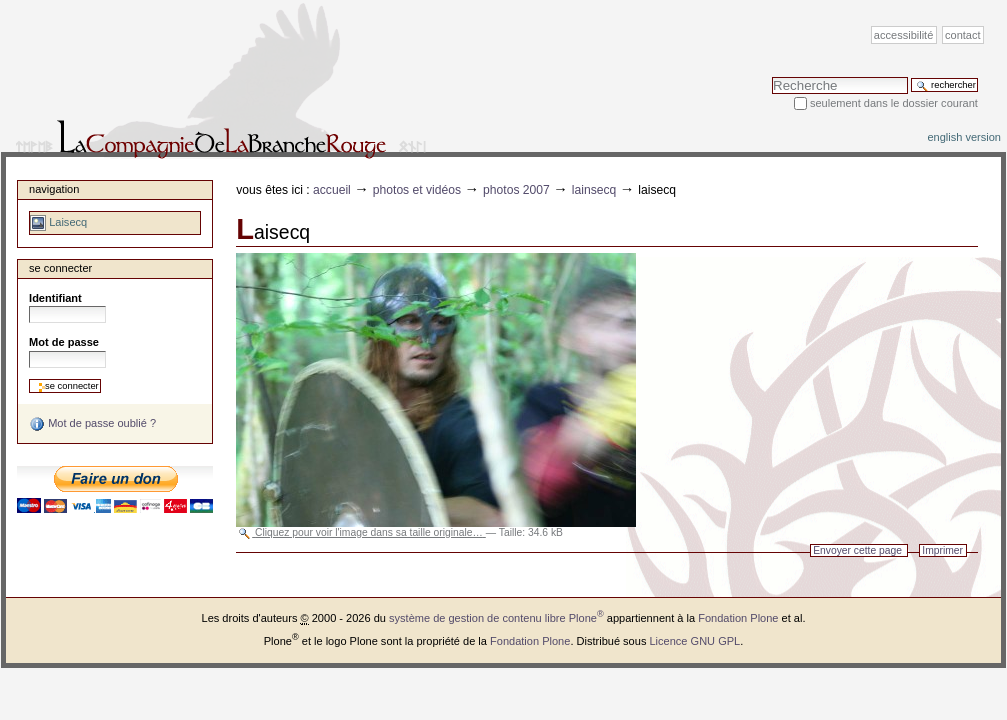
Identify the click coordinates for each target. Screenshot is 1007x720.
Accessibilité (903, 35)
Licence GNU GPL (694, 641)
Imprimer (942, 550)
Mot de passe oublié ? (92, 424)
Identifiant (55, 298)
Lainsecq (594, 190)
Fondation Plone (738, 618)
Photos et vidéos (417, 190)
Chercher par (771, 76)
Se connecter (60, 268)
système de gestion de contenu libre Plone (496, 618)
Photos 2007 (516, 190)
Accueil (332, 190)
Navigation (54, 189)
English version (964, 137)
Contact (963, 35)
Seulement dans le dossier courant (894, 103)
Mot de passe (64, 342)
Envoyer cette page (857, 550)
